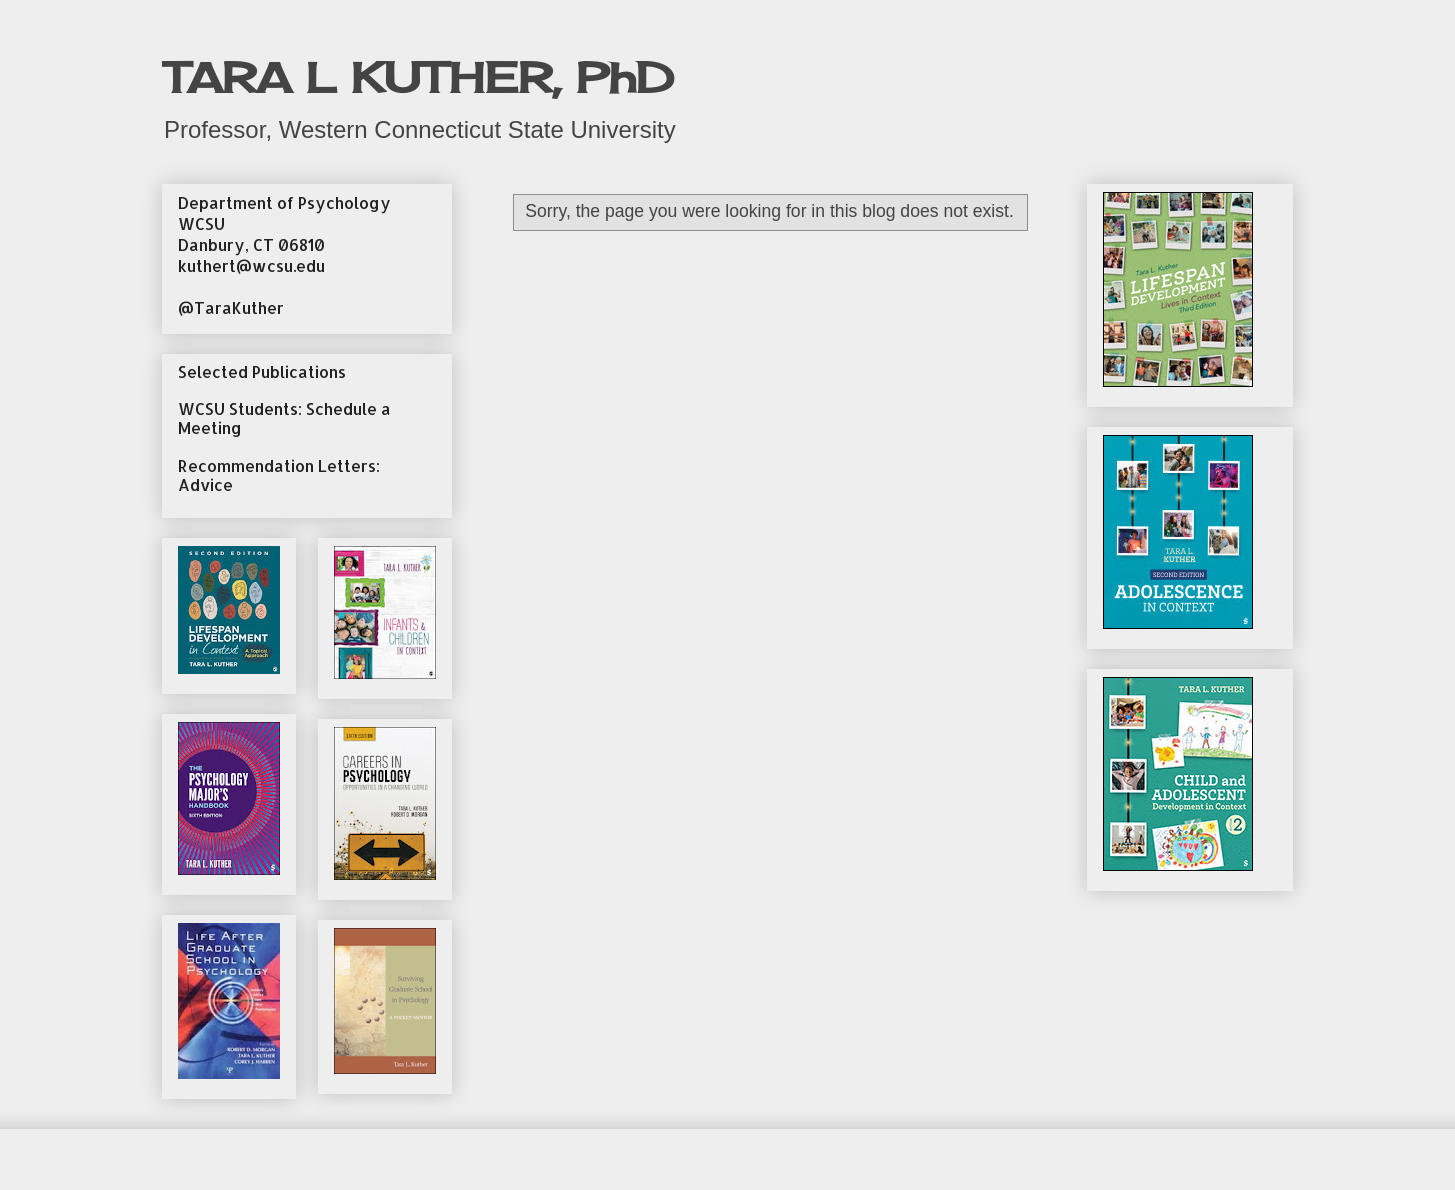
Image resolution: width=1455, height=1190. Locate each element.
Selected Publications (262, 371)
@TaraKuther (231, 307)
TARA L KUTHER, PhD (418, 77)
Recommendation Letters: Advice (279, 475)
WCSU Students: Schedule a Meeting (284, 418)
